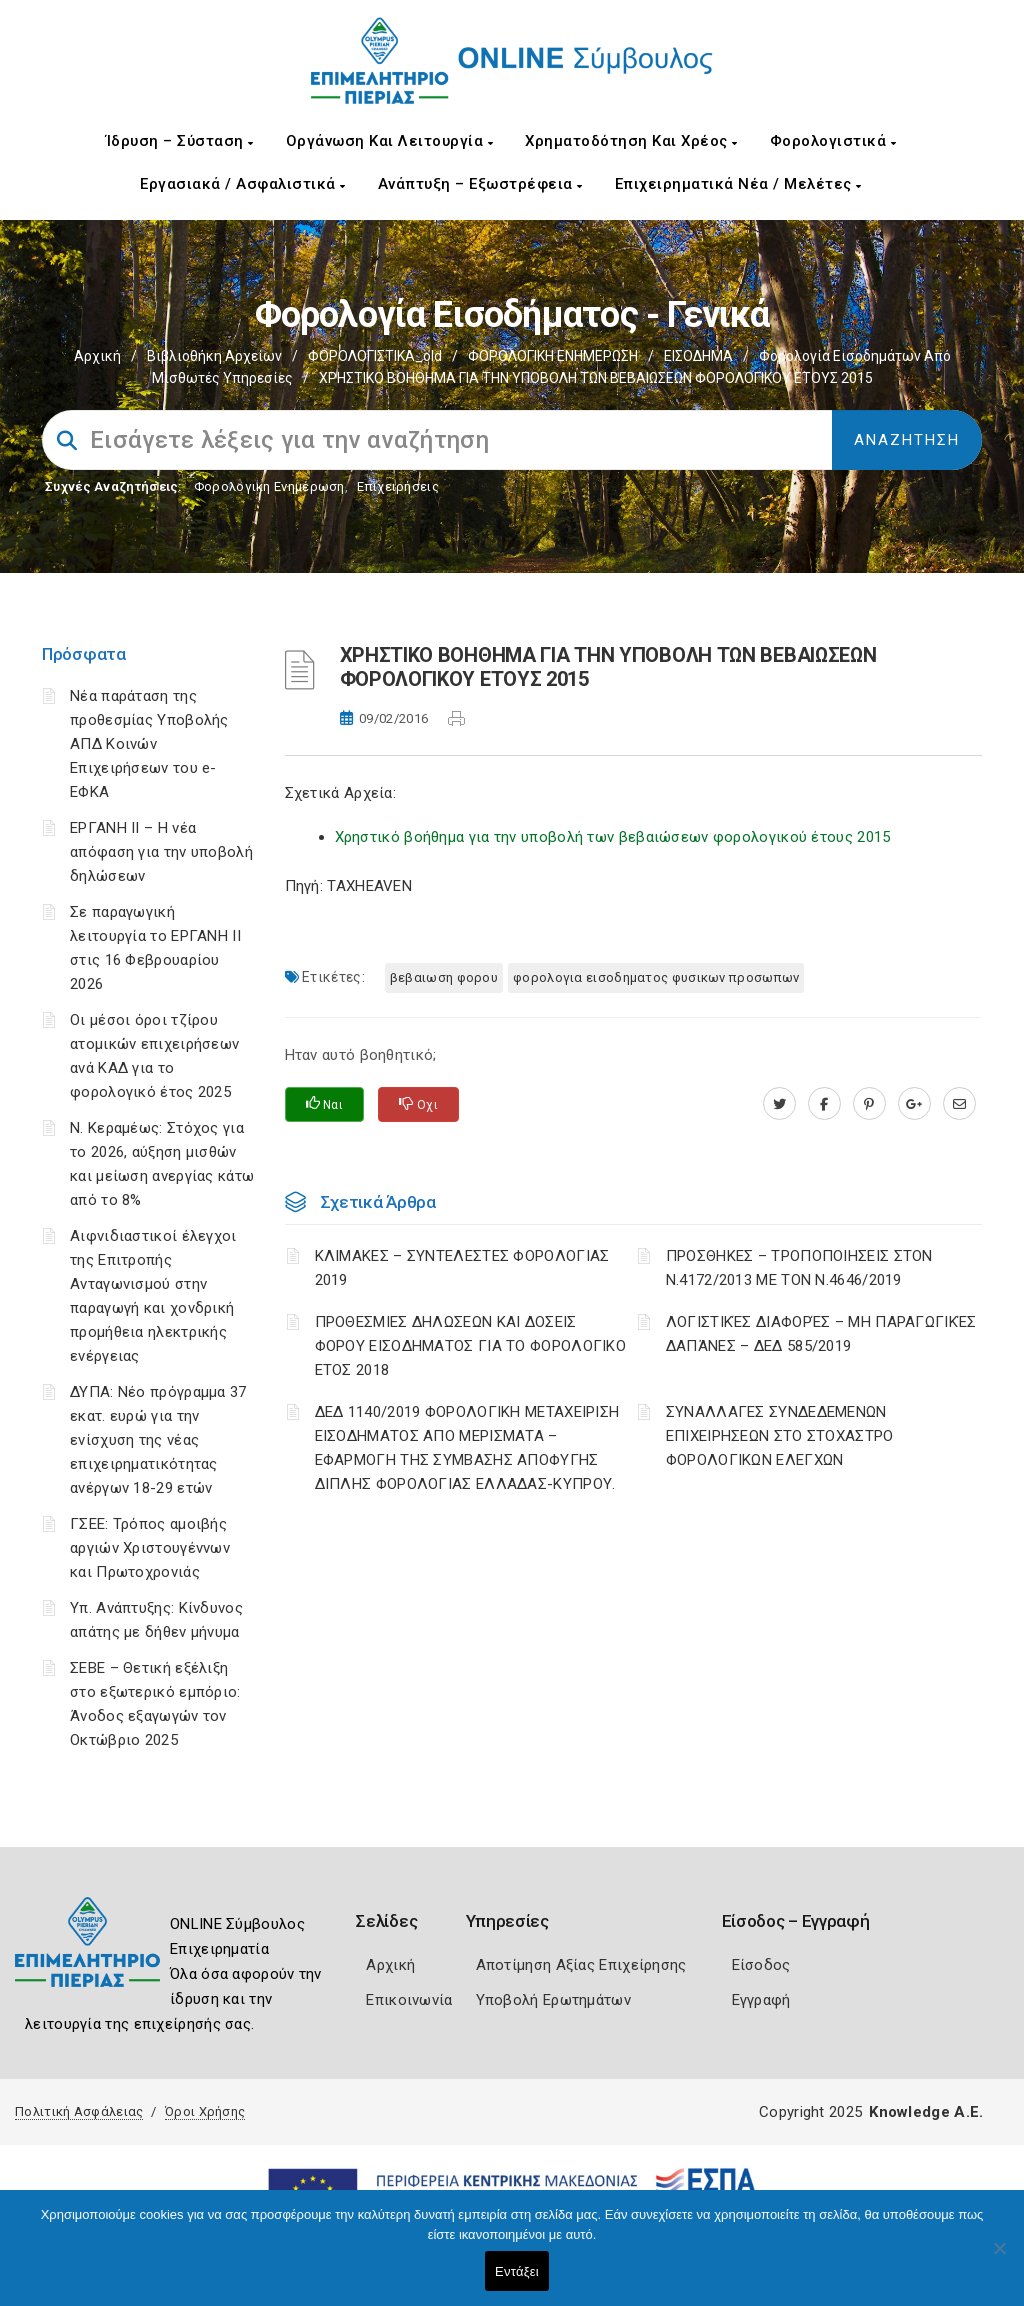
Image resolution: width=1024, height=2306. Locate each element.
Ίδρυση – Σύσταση (180, 141)
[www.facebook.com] (824, 1104)
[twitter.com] (779, 1104)
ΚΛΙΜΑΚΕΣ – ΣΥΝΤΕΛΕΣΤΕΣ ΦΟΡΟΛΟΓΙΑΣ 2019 (462, 1268)
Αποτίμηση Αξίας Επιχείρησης (581, 1965)
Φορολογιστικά (833, 141)
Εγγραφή (761, 2000)
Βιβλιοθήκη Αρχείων (214, 356)
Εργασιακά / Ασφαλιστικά (243, 184)
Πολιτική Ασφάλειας (79, 2111)
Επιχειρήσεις (398, 486)
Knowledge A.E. (926, 2112)
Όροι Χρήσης (205, 2111)
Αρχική (97, 356)
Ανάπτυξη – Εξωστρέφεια (480, 184)
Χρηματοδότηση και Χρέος (631, 141)
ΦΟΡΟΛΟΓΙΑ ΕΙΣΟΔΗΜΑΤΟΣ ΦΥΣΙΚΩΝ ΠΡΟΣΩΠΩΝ (656, 977)
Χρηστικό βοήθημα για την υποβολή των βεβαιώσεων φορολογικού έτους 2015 (613, 837)
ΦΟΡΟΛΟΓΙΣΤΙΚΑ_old (375, 356)
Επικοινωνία (409, 2000)
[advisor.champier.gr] (959, 1104)
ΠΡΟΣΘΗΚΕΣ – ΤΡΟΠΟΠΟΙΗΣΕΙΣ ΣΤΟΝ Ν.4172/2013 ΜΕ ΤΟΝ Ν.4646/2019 (799, 1268)
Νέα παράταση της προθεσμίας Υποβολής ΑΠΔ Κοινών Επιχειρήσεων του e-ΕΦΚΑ (149, 744)
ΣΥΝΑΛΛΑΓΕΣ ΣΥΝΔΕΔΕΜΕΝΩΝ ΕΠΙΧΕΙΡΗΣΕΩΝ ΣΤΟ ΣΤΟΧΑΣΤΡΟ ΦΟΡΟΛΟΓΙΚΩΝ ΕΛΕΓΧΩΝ (780, 1436)
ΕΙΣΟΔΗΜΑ (698, 356)
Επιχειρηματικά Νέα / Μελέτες (738, 184)
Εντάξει (517, 2271)
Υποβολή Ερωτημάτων (553, 2000)
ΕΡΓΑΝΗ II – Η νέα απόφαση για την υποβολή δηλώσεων (161, 852)
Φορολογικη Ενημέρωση (269, 486)
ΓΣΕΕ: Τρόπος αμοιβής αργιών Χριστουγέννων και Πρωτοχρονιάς (150, 1548)
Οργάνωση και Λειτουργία (390, 141)
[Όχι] (999, 2258)
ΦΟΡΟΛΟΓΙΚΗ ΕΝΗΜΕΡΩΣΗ (553, 356)
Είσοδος (761, 1965)
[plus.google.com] (914, 1104)
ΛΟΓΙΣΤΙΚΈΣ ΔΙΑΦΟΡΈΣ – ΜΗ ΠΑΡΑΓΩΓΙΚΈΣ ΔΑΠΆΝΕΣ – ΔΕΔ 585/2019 (821, 1334)
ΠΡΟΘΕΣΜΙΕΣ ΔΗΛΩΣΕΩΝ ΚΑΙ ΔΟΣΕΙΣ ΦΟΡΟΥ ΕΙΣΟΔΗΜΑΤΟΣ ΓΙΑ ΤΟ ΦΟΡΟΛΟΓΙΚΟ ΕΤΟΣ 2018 (471, 1346)
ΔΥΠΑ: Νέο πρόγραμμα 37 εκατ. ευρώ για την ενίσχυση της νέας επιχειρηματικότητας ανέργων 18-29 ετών (158, 1440)
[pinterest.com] (869, 1104)
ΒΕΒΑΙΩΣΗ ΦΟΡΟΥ (444, 977)
